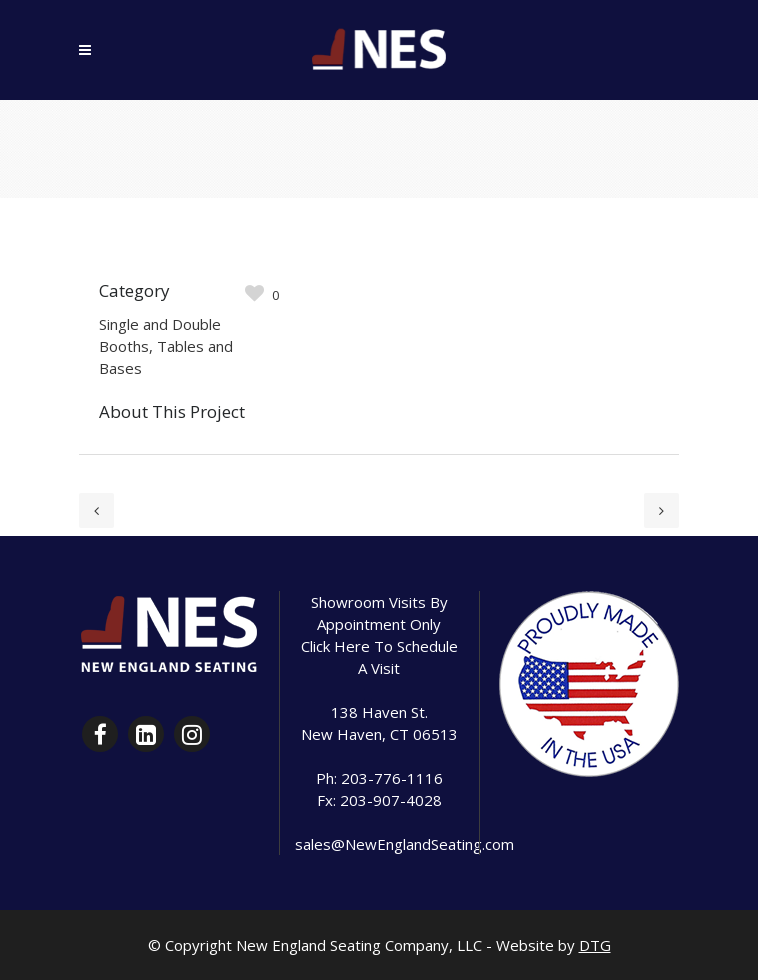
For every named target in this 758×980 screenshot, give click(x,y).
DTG (595, 945)
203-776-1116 (392, 778)
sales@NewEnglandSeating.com (404, 844)
